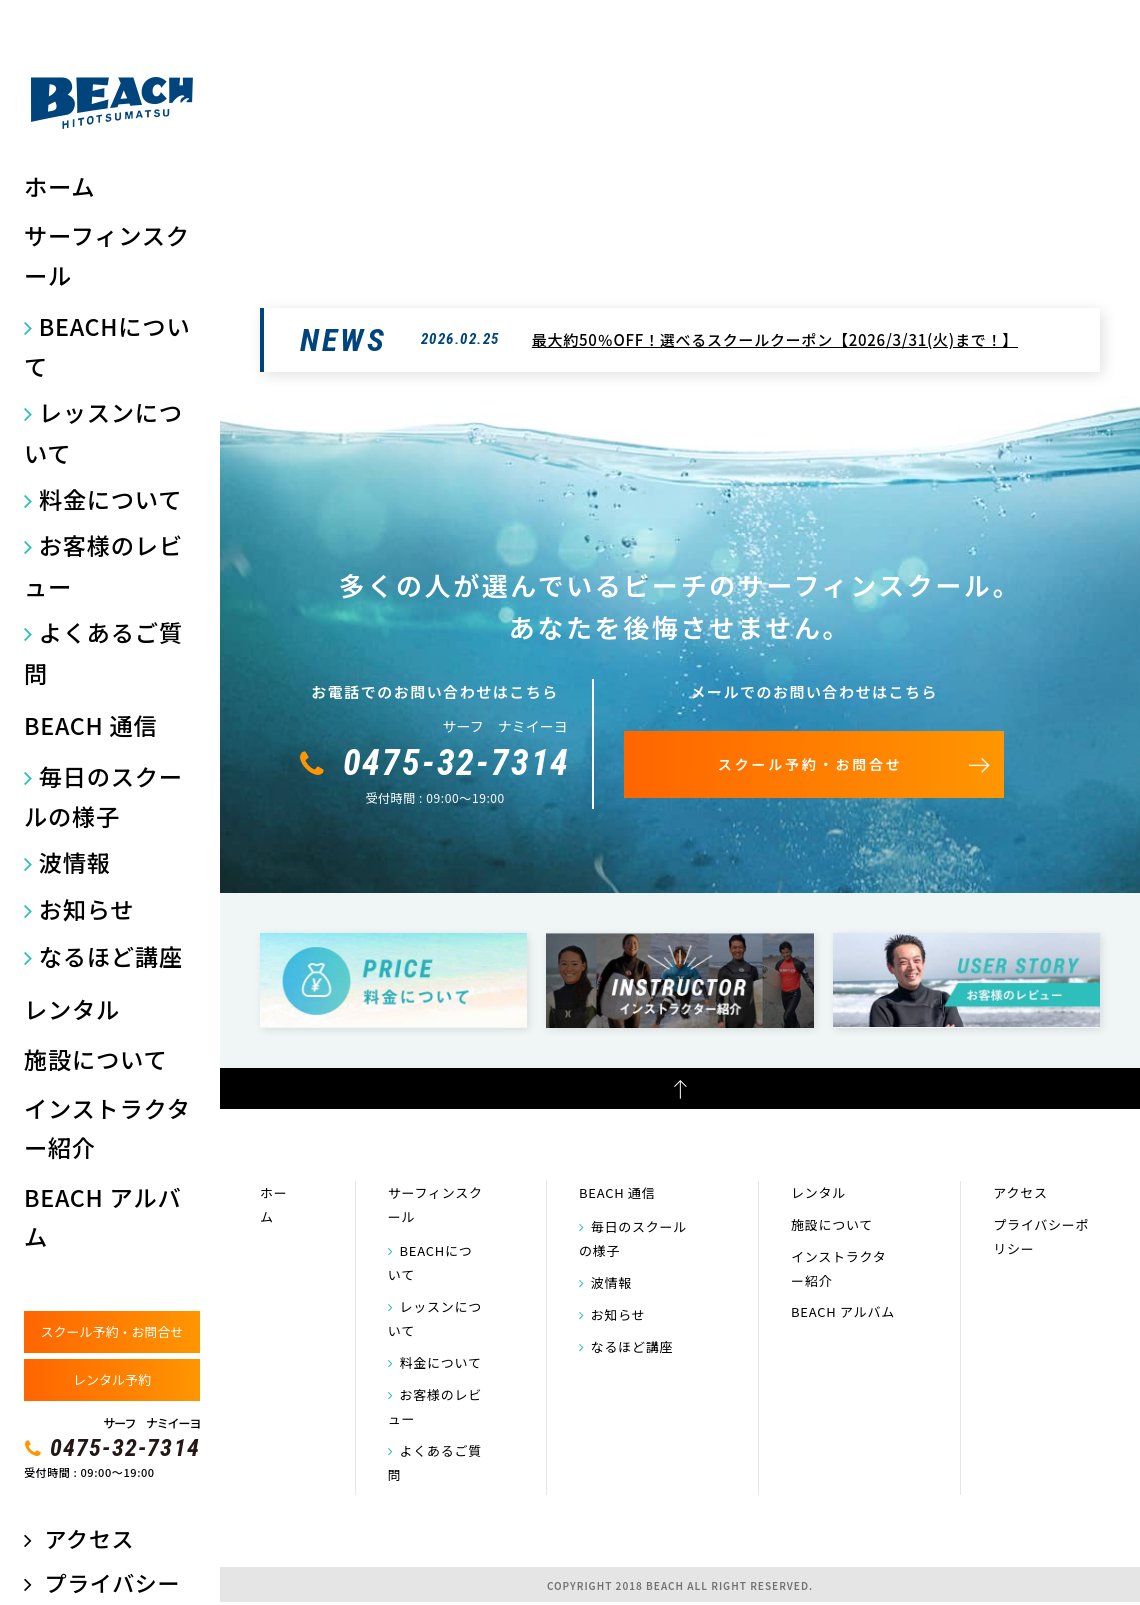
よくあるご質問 (103, 652)
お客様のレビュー (103, 565)
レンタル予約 (112, 1379)
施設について (95, 1059)
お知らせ (87, 909)
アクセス (89, 1538)
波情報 (75, 862)
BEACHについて (107, 346)
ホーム (59, 186)
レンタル (72, 1009)
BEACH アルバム (102, 1217)
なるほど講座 (111, 956)
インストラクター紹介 (107, 1128)
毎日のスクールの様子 (103, 796)
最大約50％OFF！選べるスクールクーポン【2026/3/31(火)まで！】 (775, 339)
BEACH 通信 (91, 725)
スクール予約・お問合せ (111, 1331)
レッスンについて (103, 432)
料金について (110, 499)
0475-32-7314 (125, 1448)
